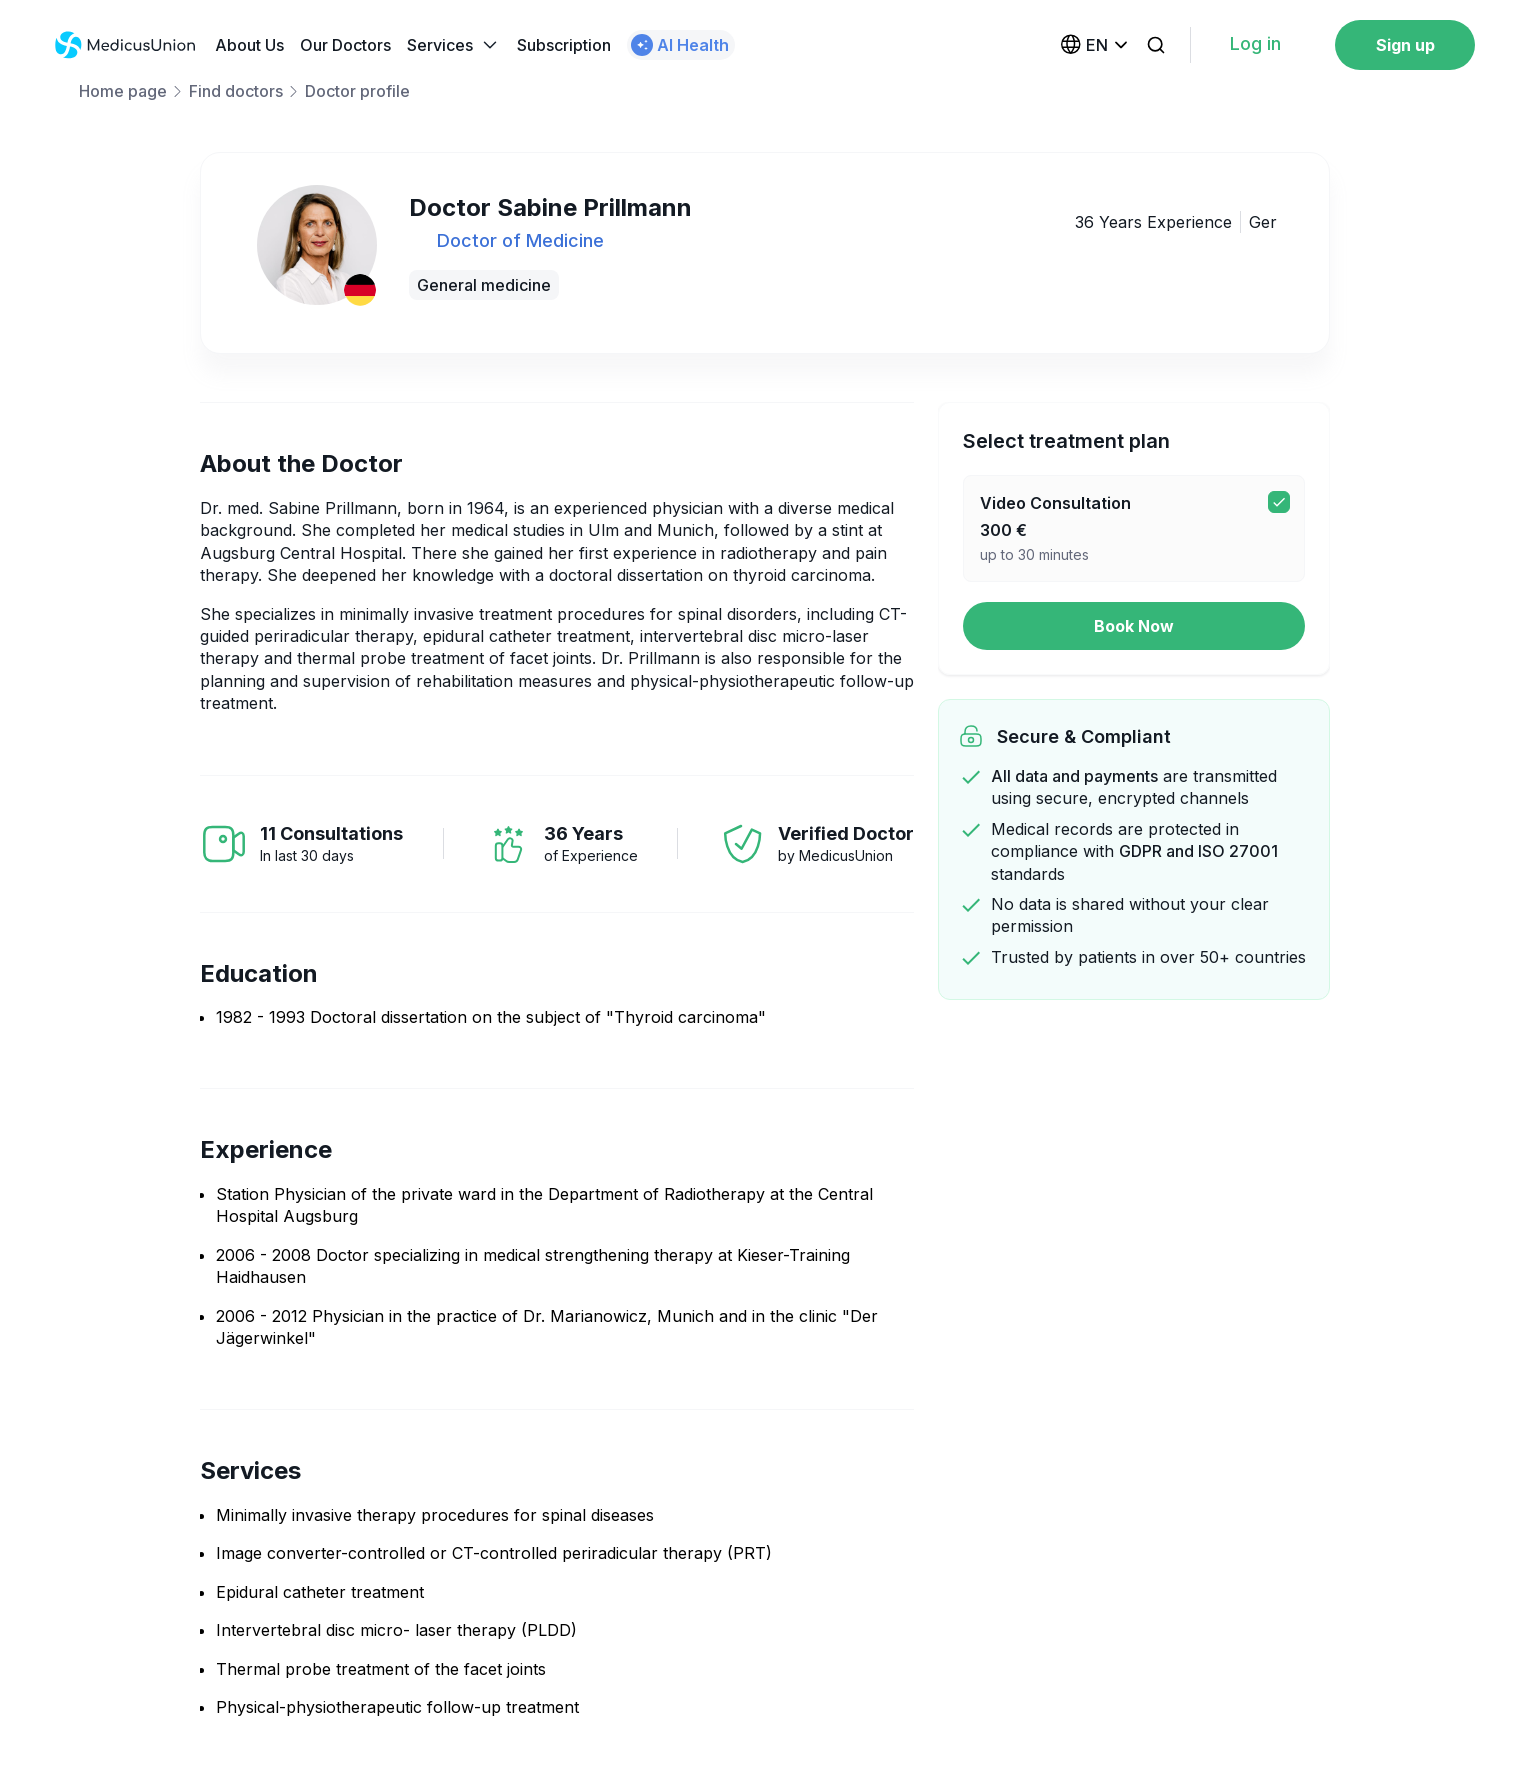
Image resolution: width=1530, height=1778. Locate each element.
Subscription (564, 45)
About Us (249, 45)
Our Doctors (345, 45)
